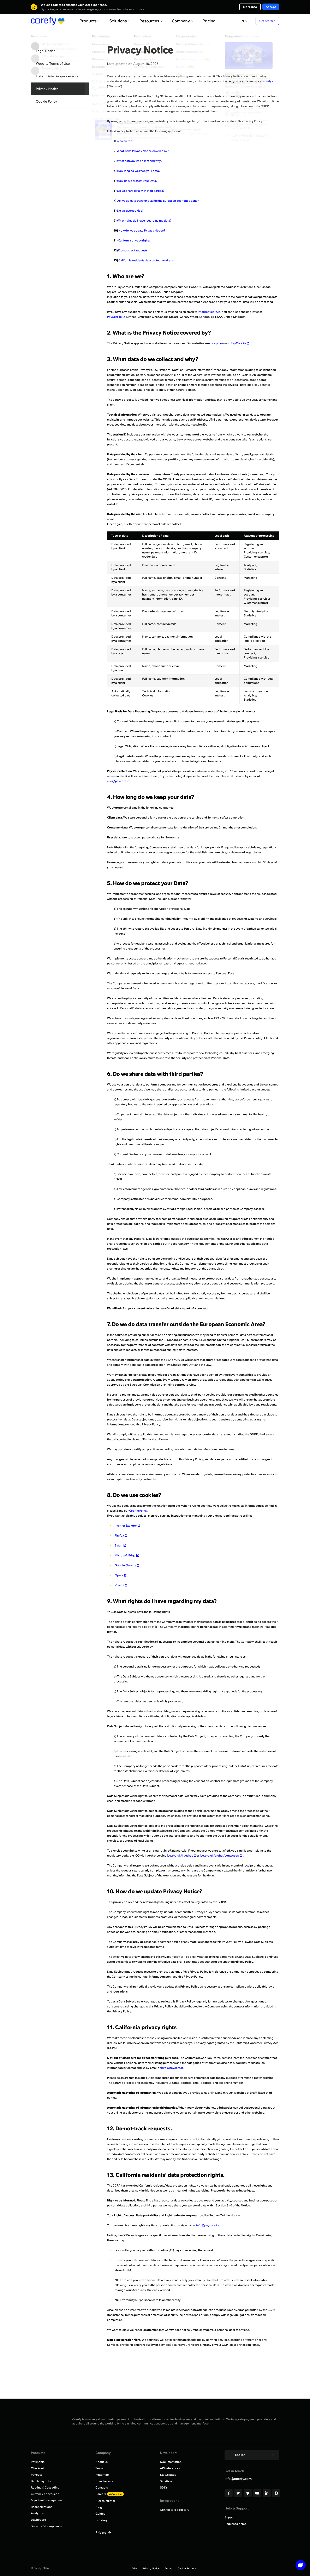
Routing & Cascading (45, 2487)
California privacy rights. (134, 240)
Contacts (101, 2487)
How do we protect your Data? (137, 181)
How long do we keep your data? (138, 171)
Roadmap (102, 2475)
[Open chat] (299, 2565)
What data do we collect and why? (139, 161)
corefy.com (270, 81)
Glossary (101, 2520)
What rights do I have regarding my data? (144, 220)
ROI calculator (105, 2501)
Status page (168, 2475)
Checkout (37, 2468)
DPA (134, 2568)
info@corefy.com (238, 2479)
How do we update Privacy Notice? (141, 230)
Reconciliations (41, 2507)
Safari (120, 1545)
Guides (100, 2513)
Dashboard (38, 2519)
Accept (271, 7)
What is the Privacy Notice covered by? (143, 151)
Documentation (170, 2462)
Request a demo (236, 2524)
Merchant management (47, 2500)
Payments (37, 2462)
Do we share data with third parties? (140, 191)
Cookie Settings (187, 2568)
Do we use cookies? (130, 210)
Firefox (121, 1535)
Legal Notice (45, 51)
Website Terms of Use (53, 63)
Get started (267, 21)
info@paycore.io (209, 312)
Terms (168, 2568)
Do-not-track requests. (133, 250)
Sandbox (166, 2481)
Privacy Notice (151, 2568)
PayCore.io (116, 317)
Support (230, 2517)
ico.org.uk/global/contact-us (221, 1855)
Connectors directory (174, 2510)
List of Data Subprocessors (57, 76)
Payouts (36, 2475)
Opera (120, 1575)
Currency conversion (45, 2494)
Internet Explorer (127, 1525)
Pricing (200, 21)
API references (170, 2468)
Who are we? (125, 141)
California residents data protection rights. (146, 260)
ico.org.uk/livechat (181, 1855)
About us (101, 2462)
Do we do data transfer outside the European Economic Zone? (158, 201)
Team (99, 2468)
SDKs (164, 2487)
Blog (98, 2507)
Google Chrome (127, 1565)
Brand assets (104, 2481)
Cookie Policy (46, 101)
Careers (109, 2494)
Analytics (37, 2513)
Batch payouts (41, 2481)
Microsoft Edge (127, 1555)
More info (250, 7)
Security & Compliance (46, 2526)
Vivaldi (121, 1585)
